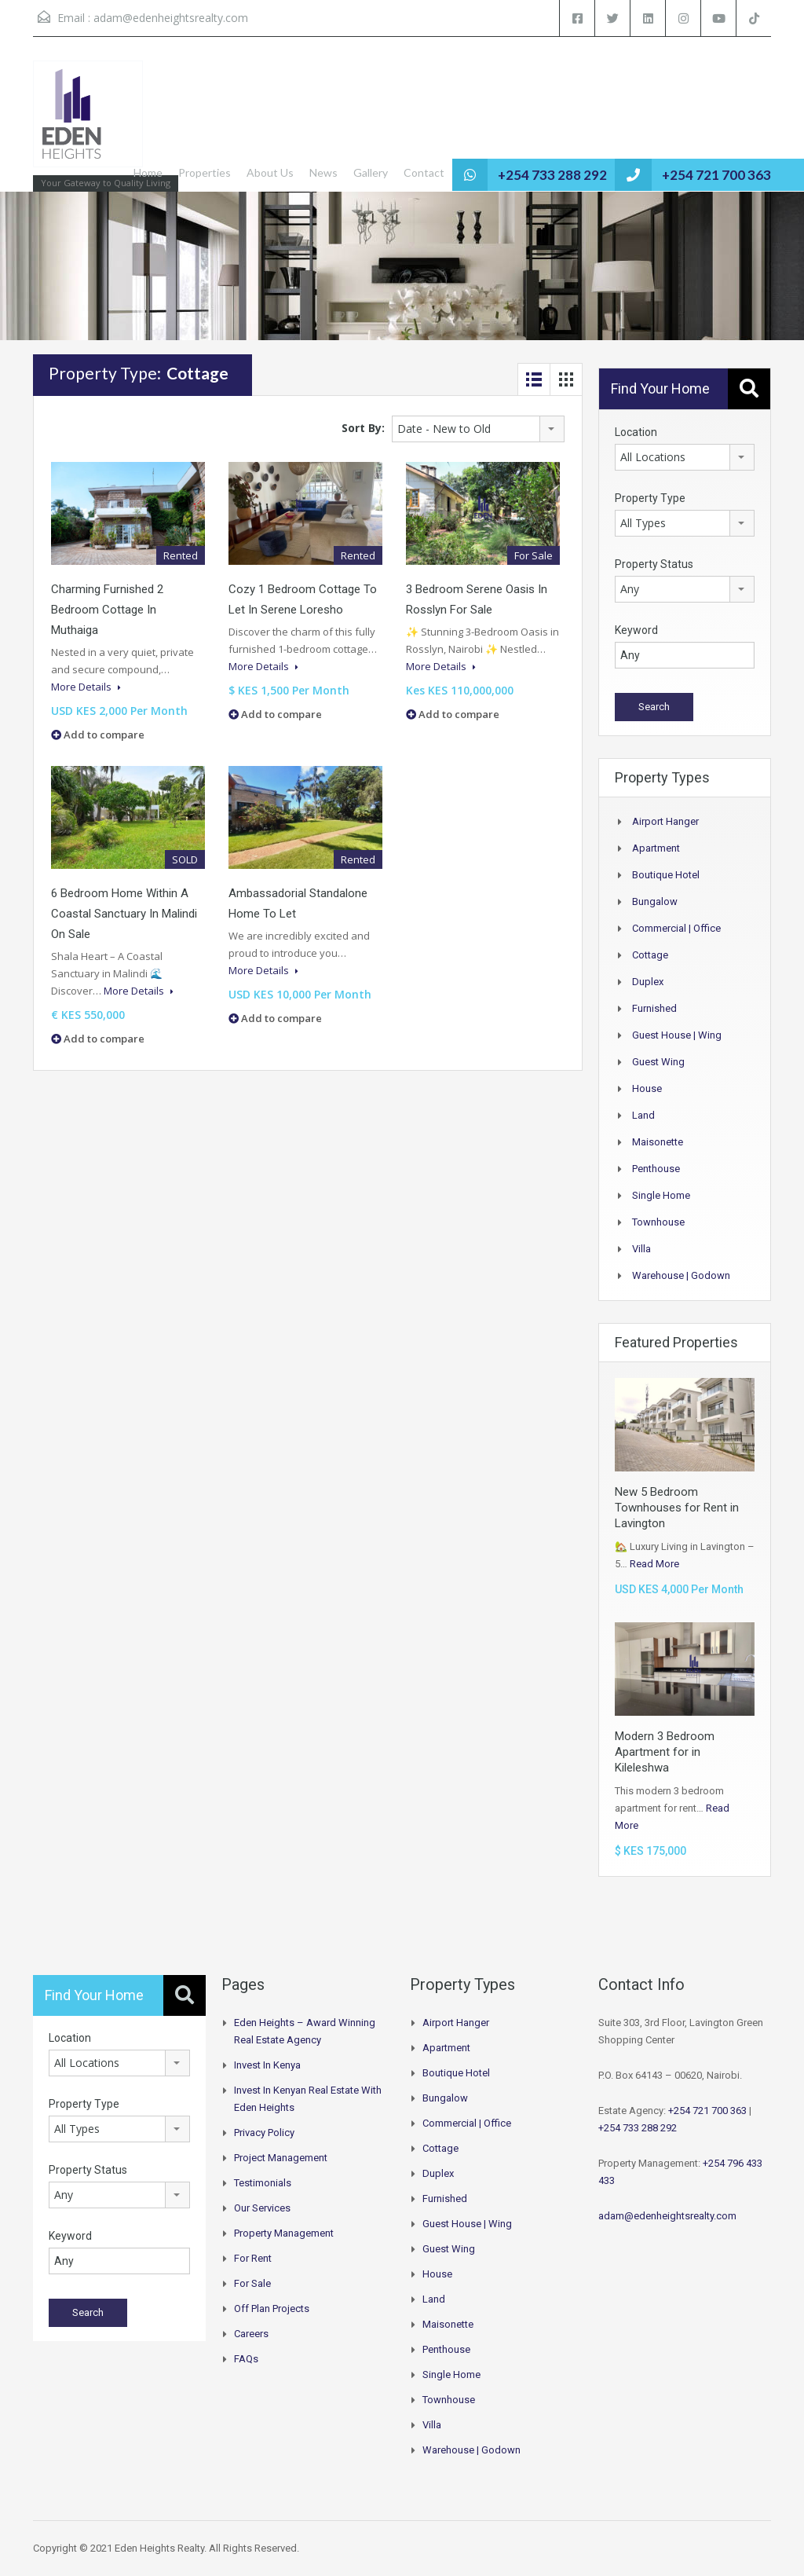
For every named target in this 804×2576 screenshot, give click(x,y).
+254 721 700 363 (716, 175)
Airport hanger (665, 821)
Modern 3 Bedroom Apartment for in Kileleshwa (664, 1752)
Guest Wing (658, 1062)
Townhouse (658, 1222)
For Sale (252, 2283)
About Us (270, 172)
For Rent (253, 2258)
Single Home (661, 1195)
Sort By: (363, 427)
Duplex (647, 982)
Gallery (370, 172)
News (323, 172)
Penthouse (656, 1168)
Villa (641, 1249)
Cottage (650, 955)
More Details (86, 687)
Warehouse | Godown (681, 1275)
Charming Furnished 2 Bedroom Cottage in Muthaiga (107, 609)
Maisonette (657, 1142)
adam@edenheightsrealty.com (170, 17)
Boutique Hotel (666, 875)
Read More (654, 1564)
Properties (204, 172)
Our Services (262, 2208)
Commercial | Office (676, 928)
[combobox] (478, 429)
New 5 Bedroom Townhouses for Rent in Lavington (677, 1507)
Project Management (280, 2158)
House (647, 1088)
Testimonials (262, 2183)
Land (643, 1115)
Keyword (636, 630)
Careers (251, 2334)
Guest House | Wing (677, 1035)
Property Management (284, 2233)
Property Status (654, 564)
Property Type (650, 498)
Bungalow (655, 901)
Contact (424, 172)
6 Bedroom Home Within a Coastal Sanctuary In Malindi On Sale (124, 913)
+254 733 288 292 (552, 175)
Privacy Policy (264, 2132)
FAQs (246, 2359)
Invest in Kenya (267, 2065)
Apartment (656, 848)
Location (636, 432)
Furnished (654, 1008)
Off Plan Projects (271, 2308)
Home (148, 172)
